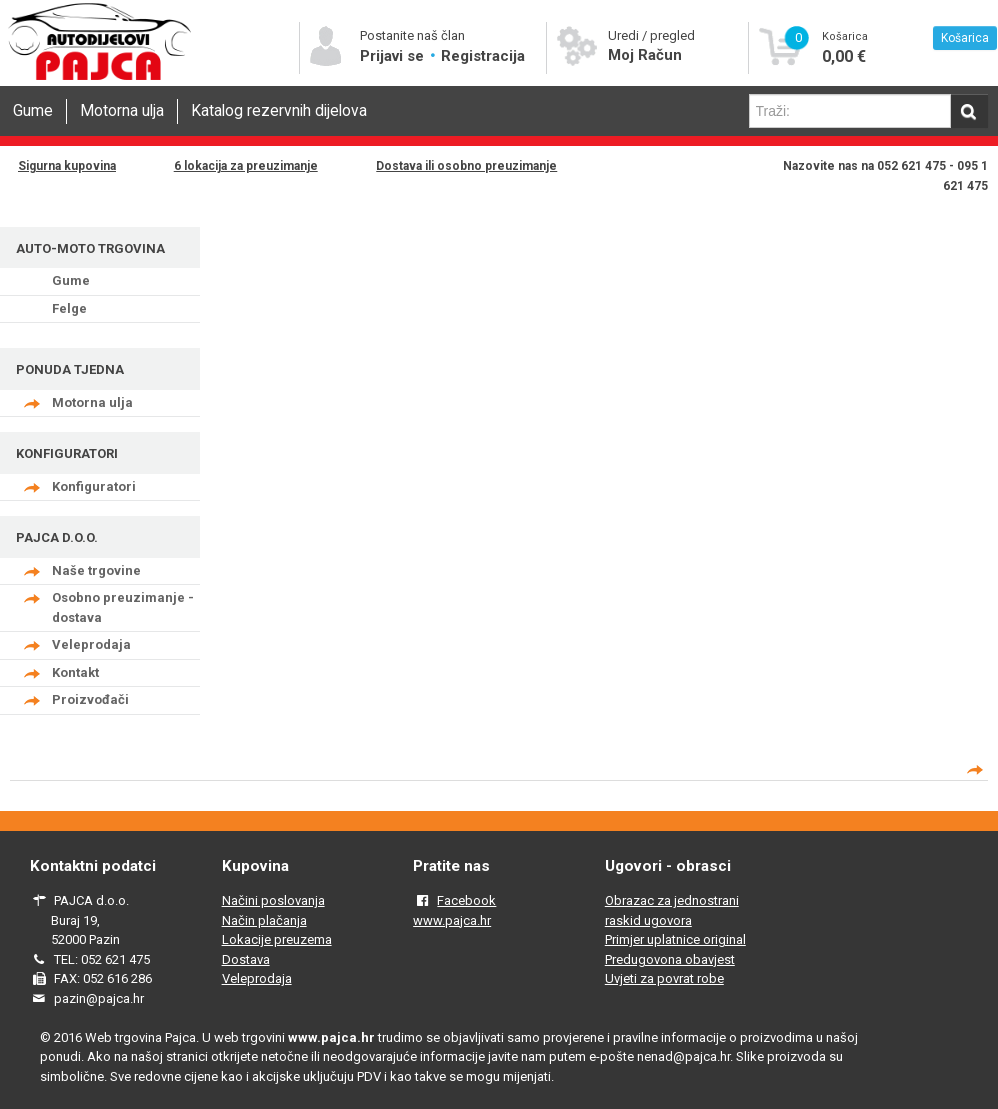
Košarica (965, 38)
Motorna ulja (122, 111)
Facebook (466, 900)
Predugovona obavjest (670, 959)
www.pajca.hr (452, 920)
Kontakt (75, 672)
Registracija (483, 56)
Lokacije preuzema (277, 939)
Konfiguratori (94, 486)
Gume (33, 111)
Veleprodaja (91, 644)
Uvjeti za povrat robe (664, 978)
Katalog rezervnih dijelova (279, 111)
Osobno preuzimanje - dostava (123, 607)
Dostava (246, 959)
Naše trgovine (96, 570)
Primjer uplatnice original (675, 939)
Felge (69, 308)
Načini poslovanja (273, 900)
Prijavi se (394, 56)
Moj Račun (645, 55)
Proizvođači (90, 699)
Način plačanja (264, 920)
